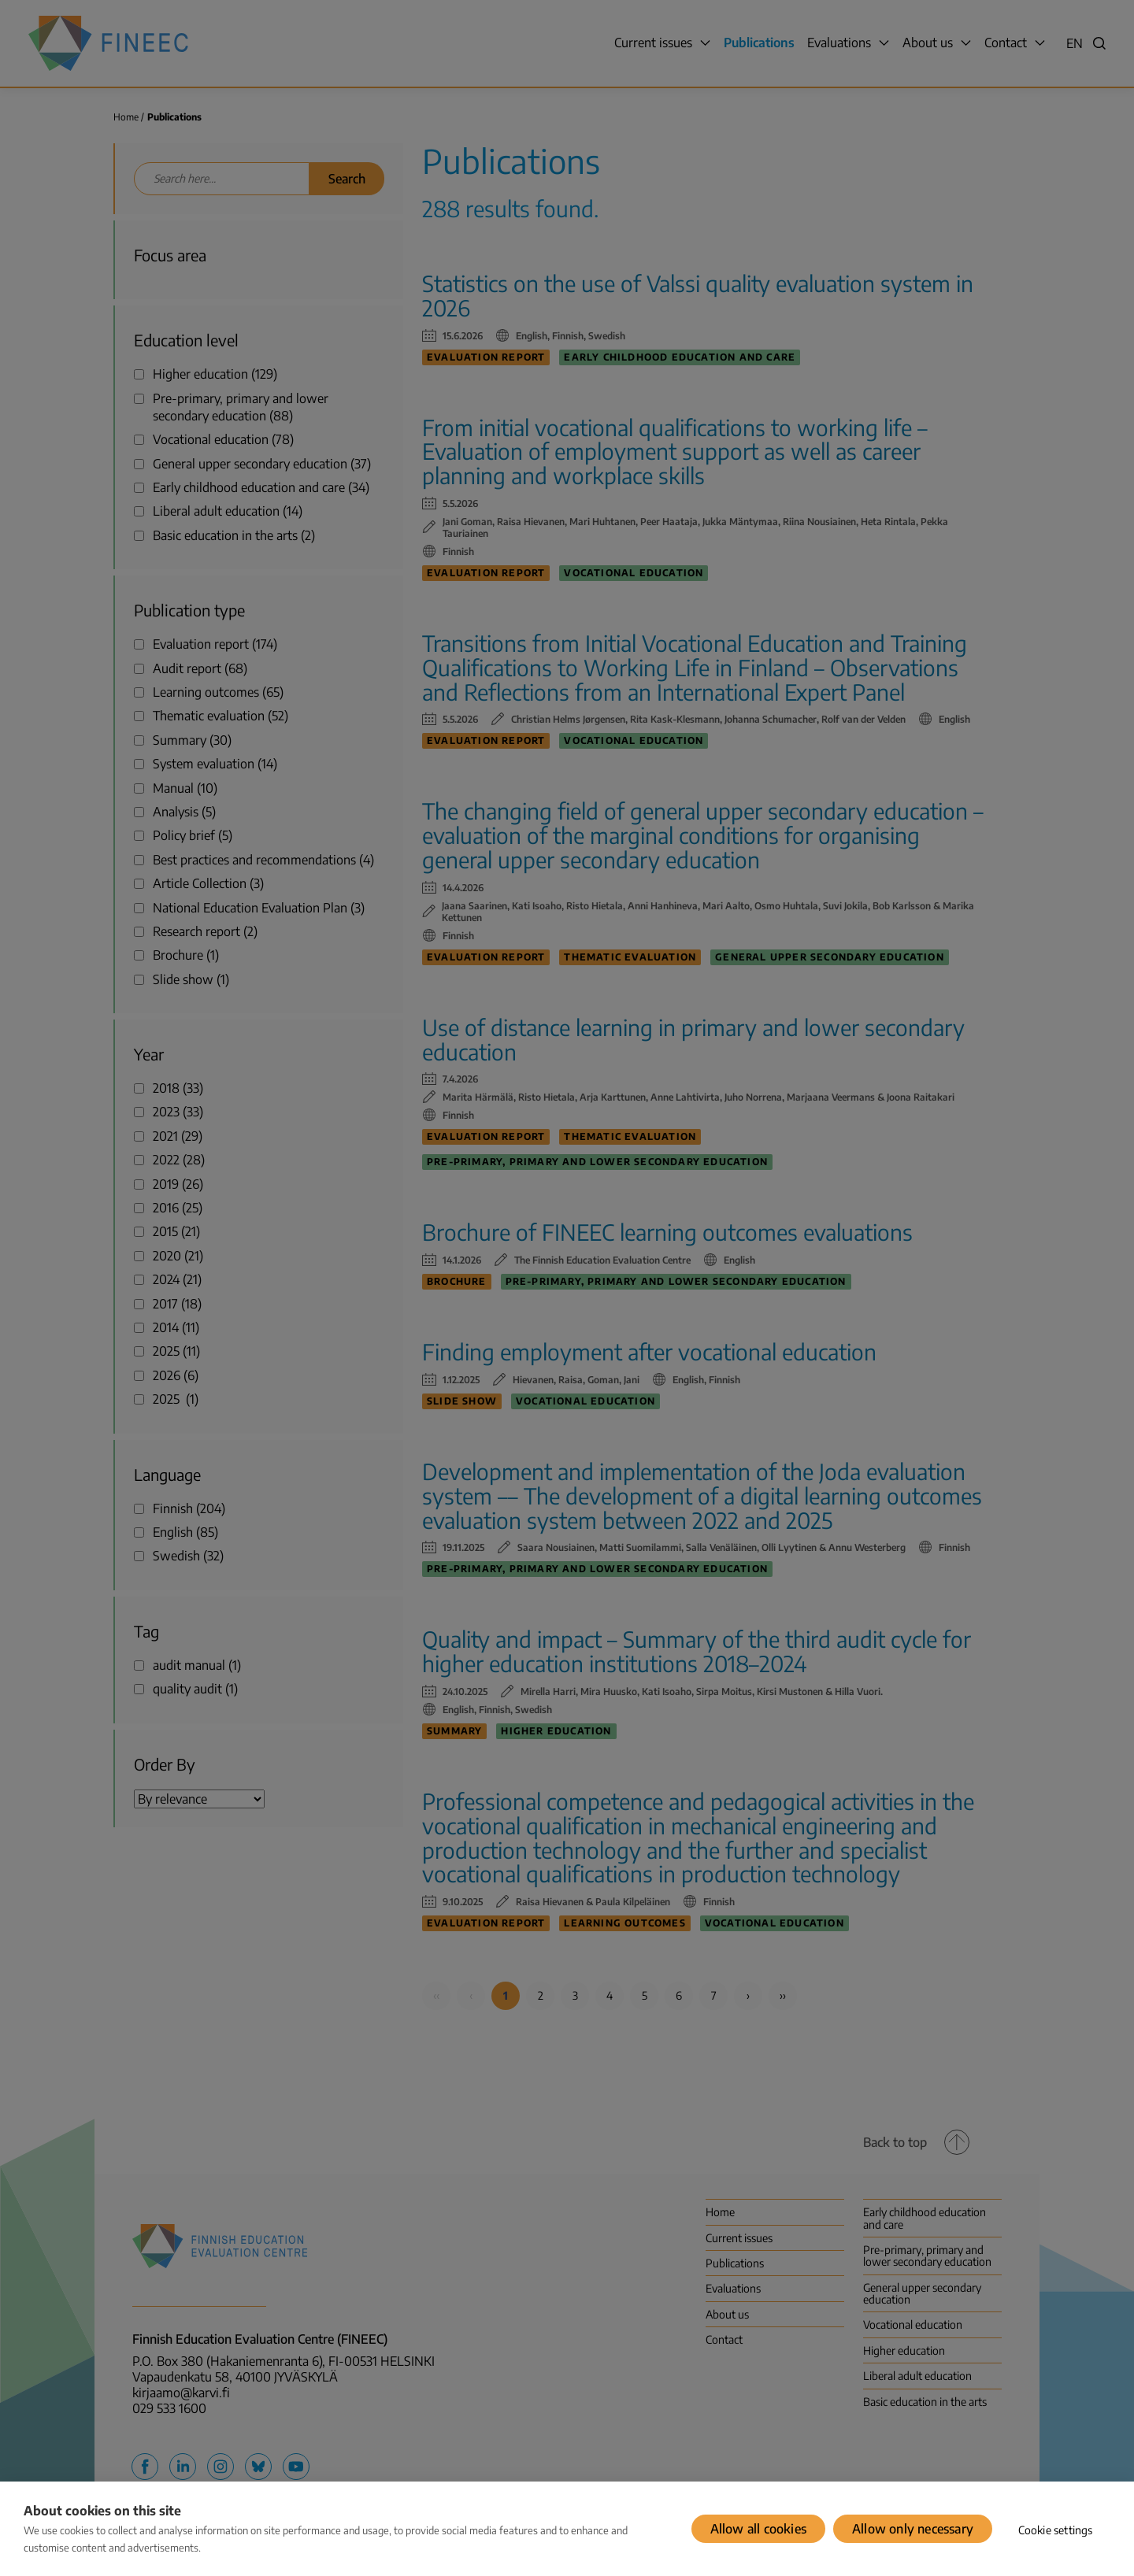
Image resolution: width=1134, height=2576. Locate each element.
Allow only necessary (912, 2529)
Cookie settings (1055, 2530)
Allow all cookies (758, 2529)
